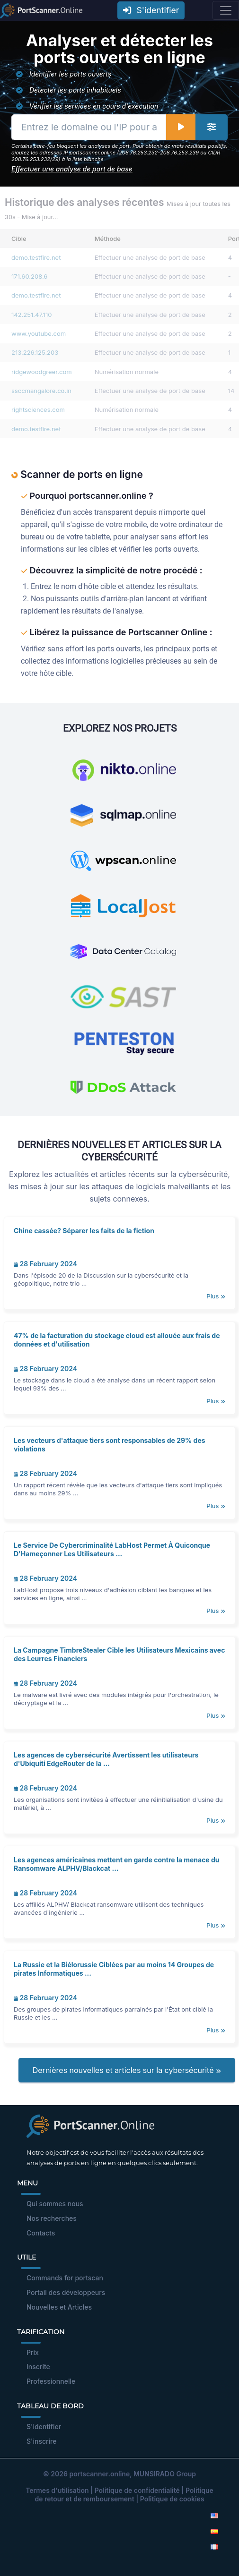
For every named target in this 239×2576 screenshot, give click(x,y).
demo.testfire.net (36, 257)
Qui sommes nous (55, 2204)
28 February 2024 (45, 1264)
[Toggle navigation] (225, 10)
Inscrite (38, 2367)
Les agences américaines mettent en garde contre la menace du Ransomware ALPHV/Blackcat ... (117, 1864)
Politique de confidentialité (137, 2490)
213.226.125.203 (34, 352)
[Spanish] (214, 2530)
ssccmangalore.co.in (41, 390)
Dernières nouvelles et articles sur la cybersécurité (127, 2070)
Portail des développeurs (66, 2292)
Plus (215, 1296)
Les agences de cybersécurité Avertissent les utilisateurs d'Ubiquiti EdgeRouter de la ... (106, 1759)
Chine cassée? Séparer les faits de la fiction (84, 1231)
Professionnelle (51, 2381)
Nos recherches (52, 2218)
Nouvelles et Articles (59, 2307)
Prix (33, 2352)
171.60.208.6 (29, 276)
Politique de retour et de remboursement (124, 2494)
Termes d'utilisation (57, 2490)
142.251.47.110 (31, 314)
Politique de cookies (172, 2499)
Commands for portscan (65, 2278)
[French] (214, 2546)
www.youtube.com (38, 333)
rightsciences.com (38, 409)
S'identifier (151, 10)
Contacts (41, 2233)
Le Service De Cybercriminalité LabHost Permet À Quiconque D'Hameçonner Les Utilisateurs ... (112, 1549)
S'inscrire (41, 2441)
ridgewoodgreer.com (41, 371)
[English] (214, 2515)
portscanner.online (99, 2474)
